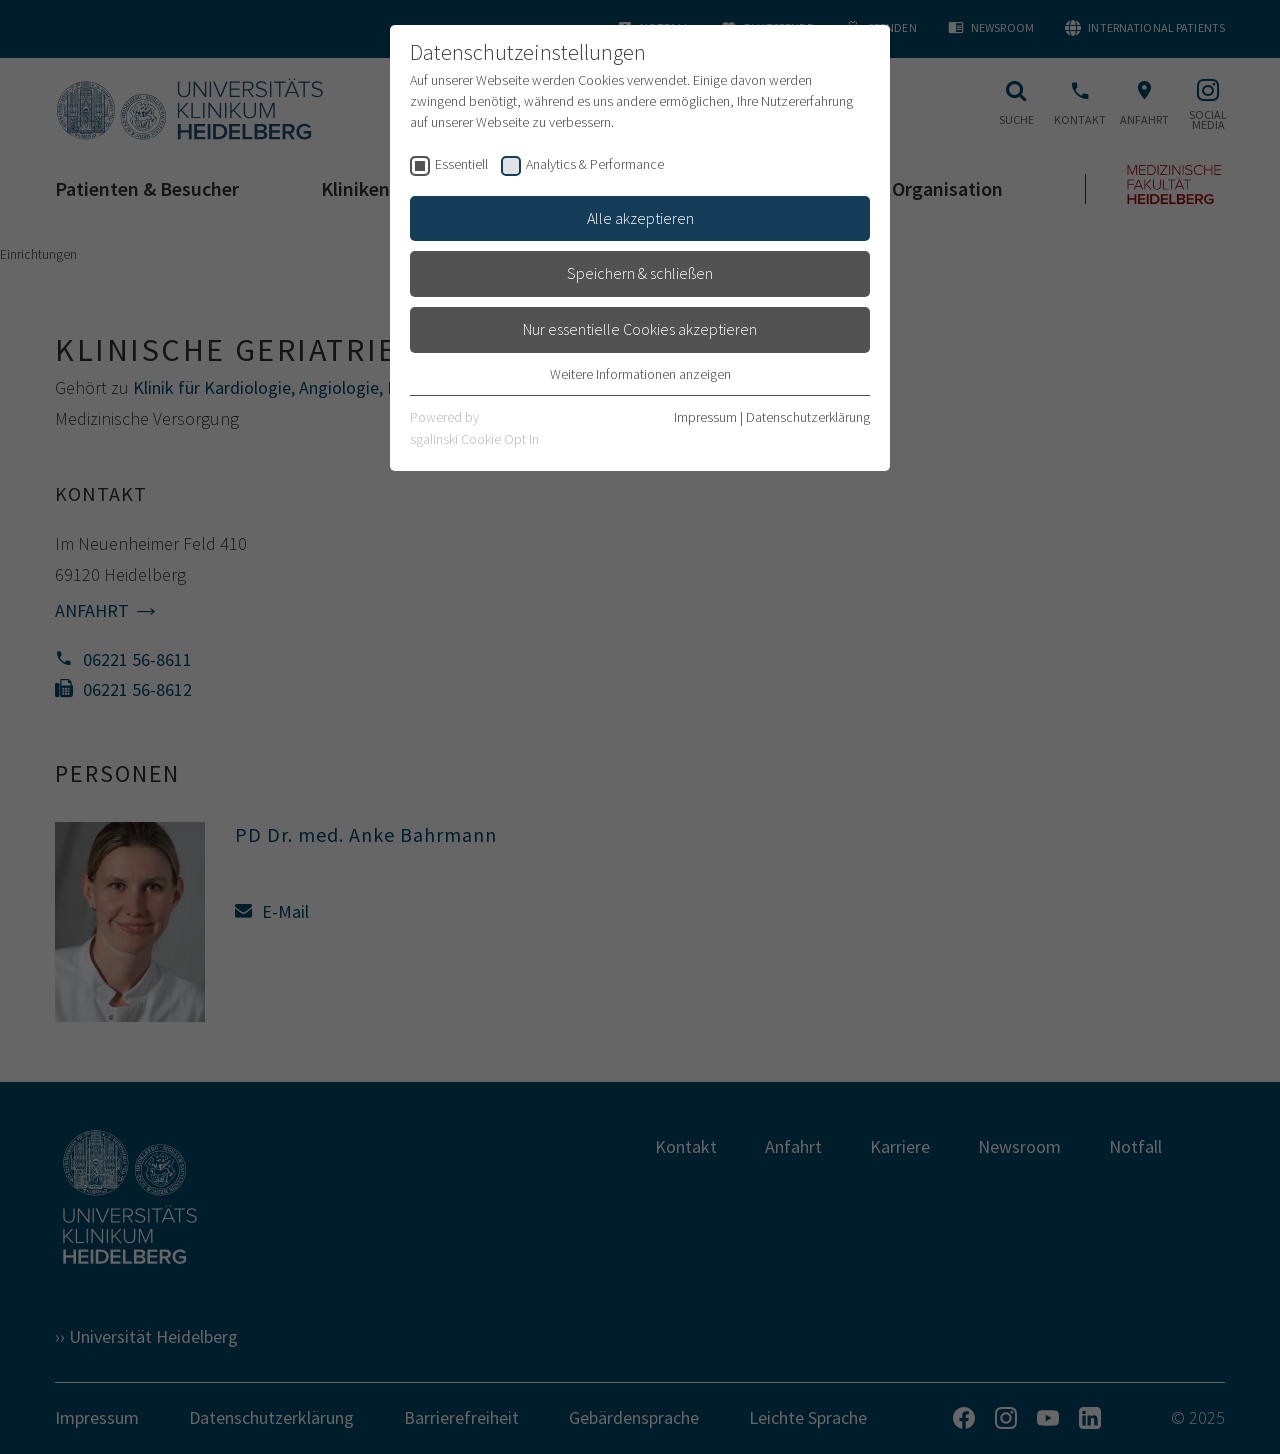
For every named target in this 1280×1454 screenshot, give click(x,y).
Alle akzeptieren (640, 218)
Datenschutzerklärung (808, 417)
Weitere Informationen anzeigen (640, 374)
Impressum (705, 417)
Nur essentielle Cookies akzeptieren (640, 329)
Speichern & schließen (640, 273)
